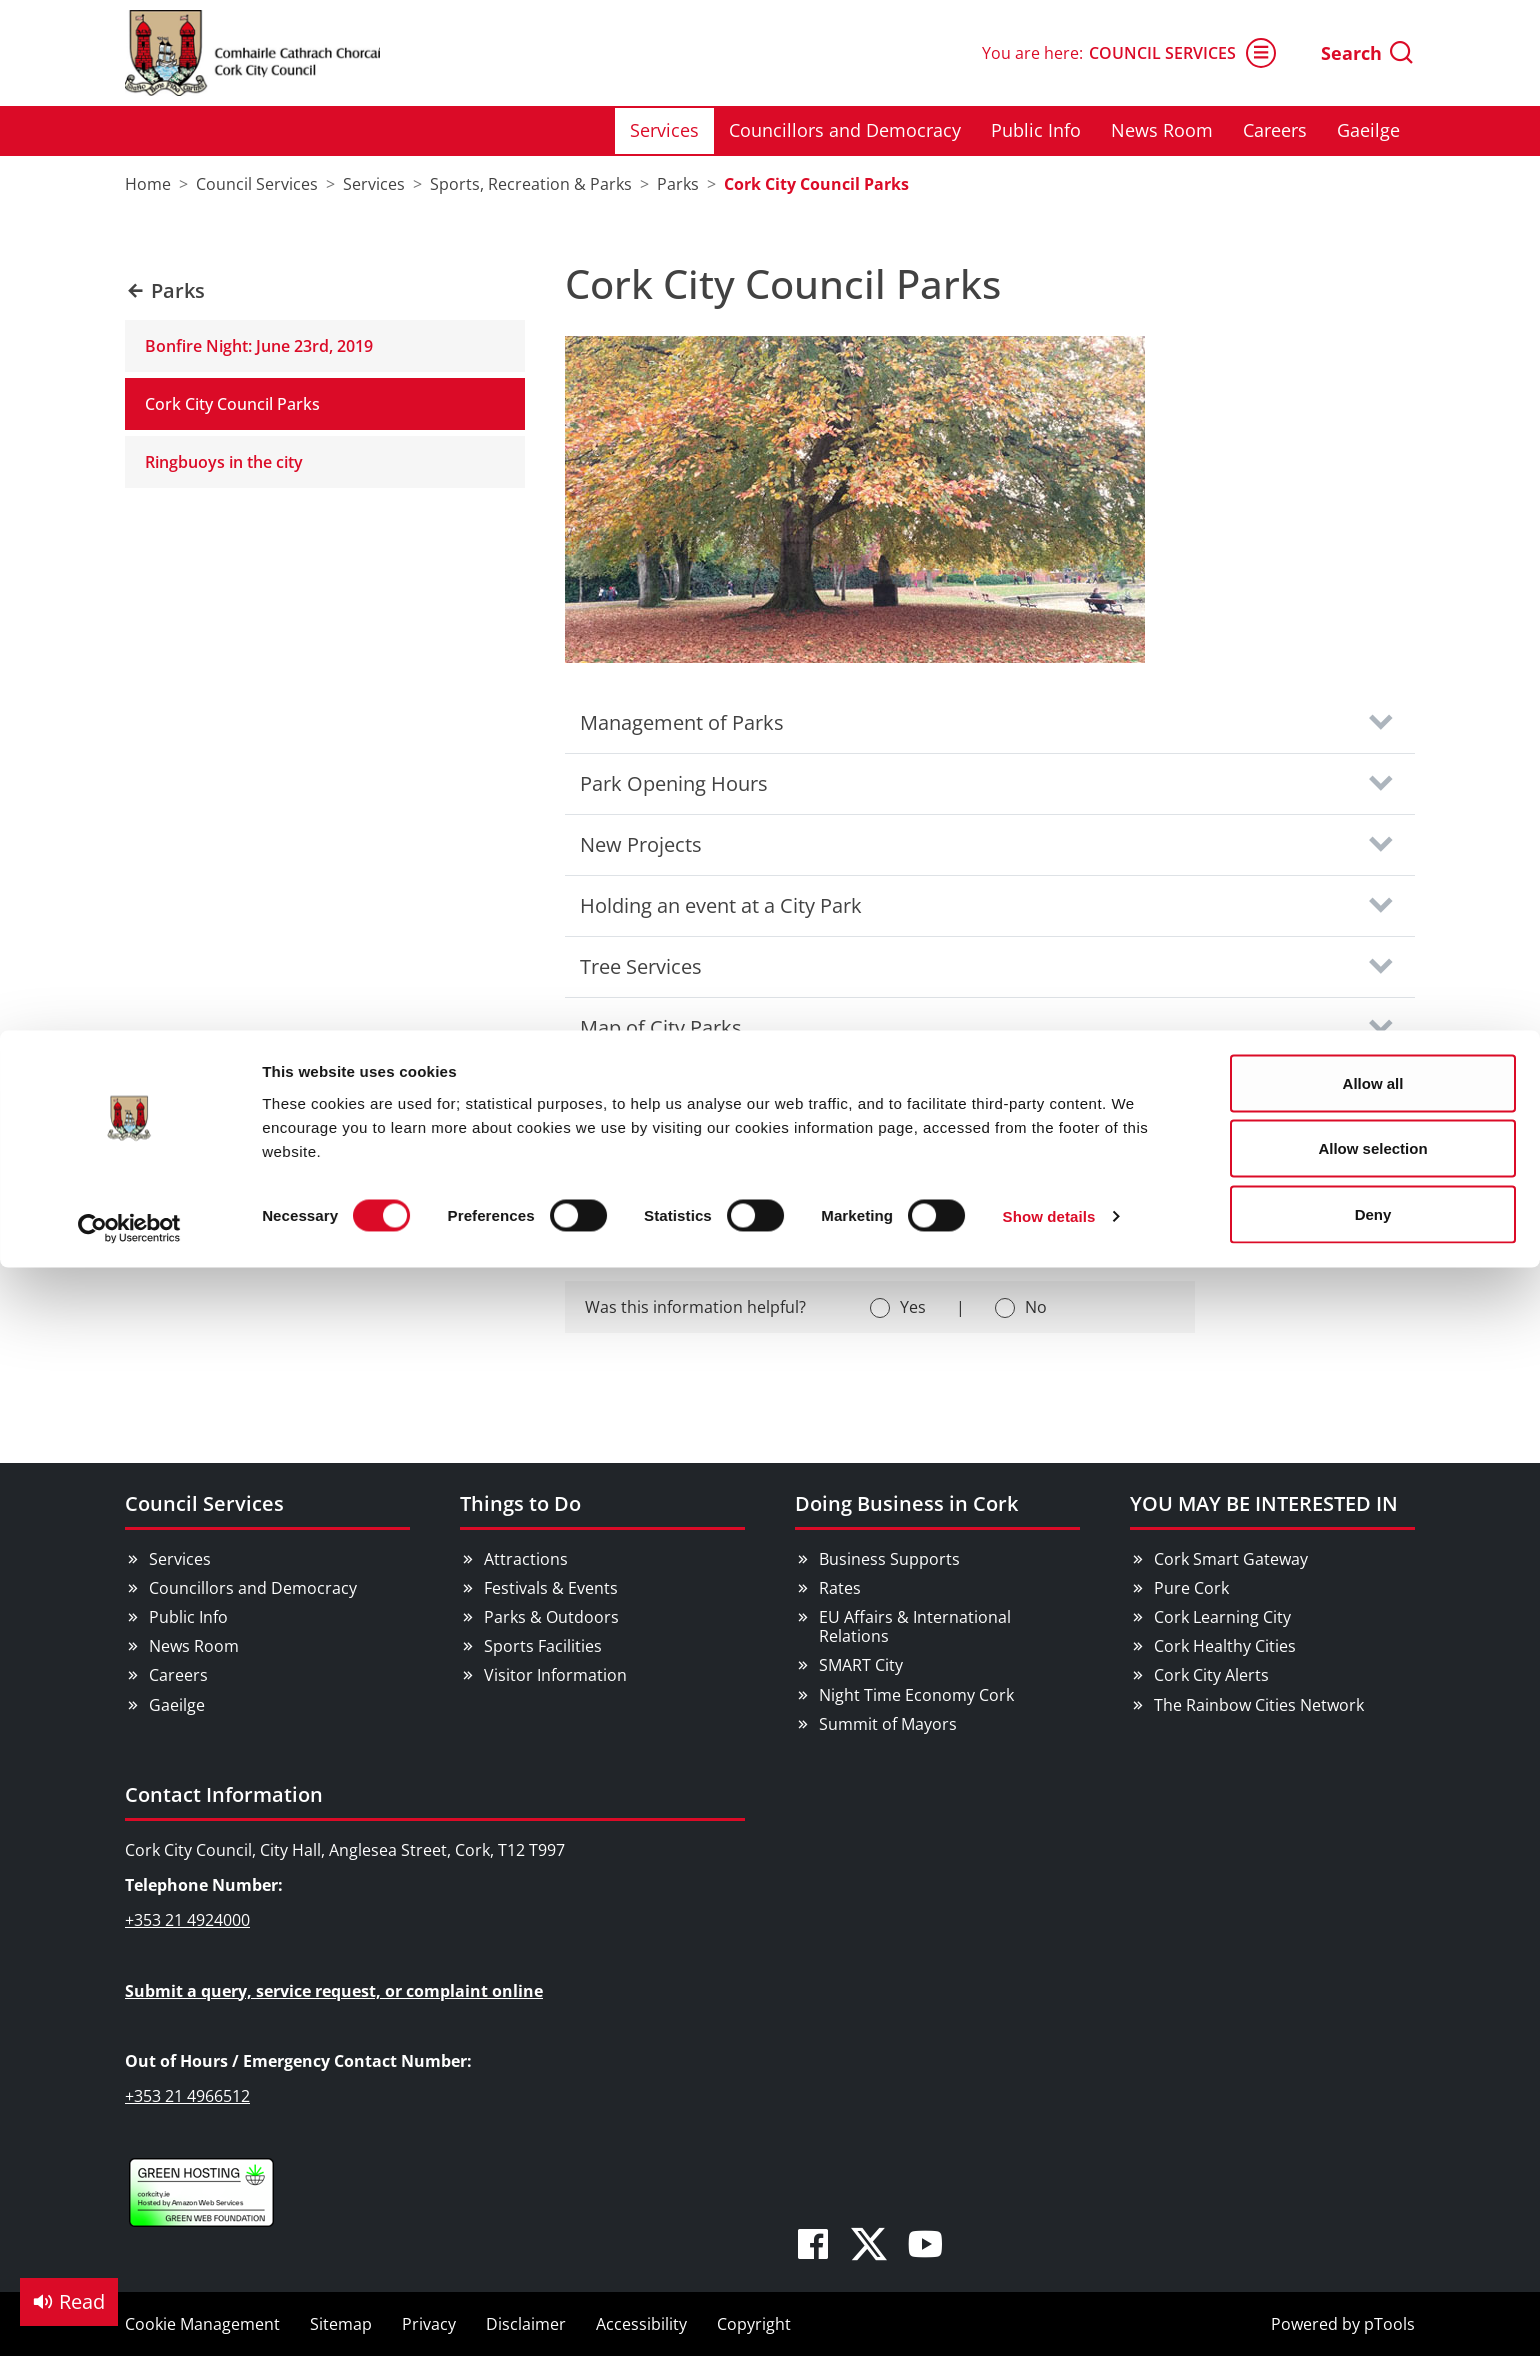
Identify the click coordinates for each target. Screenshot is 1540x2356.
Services (180, 1559)
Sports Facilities (543, 1646)
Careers (178, 1675)
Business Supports (889, 1559)
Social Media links (662, 1149)
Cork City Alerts (1211, 1675)
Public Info (188, 1617)
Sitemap (341, 2324)
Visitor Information (555, 1675)
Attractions (526, 1559)
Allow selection (1372, 118)
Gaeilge (177, 1705)
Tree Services (641, 966)
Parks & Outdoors (551, 1617)
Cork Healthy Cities (1225, 1646)
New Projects (641, 844)
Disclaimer (526, 2324)
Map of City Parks (661, 1027)
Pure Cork (1191, 1588)
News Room (194, 1646)
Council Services (204, 1503)
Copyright (754, 2324)
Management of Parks (682, 722)
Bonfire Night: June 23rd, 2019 (259, 346)
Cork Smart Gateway (1231, 1559)
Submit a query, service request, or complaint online (334, 1991)
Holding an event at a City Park (721, 905)
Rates (840, 1588)
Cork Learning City (1222, 1617)
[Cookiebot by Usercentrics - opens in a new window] (129, 198)
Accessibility (641, 2324)
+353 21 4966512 (187, 2096)
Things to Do (520, 1503)
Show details (1049, 185)
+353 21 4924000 (187, 1920)
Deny (1373, 183)
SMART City (861, 1665)
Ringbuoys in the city (224, 462)
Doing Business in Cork (906, 1503)
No (1036, 1307)
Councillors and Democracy (253, 1588)
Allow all (1373, 52)
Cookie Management (202, 2324)
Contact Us (631, 1088)
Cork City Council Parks (232, 404)
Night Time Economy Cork (916, 1695)
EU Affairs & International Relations (915, 1626)
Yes (913, 1307)
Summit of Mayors (888, 1724)
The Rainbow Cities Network (1259, 1705)
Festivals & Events (551, 1588)
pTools (1389, 2324)
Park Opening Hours (674, 783)
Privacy (429, 2324)
